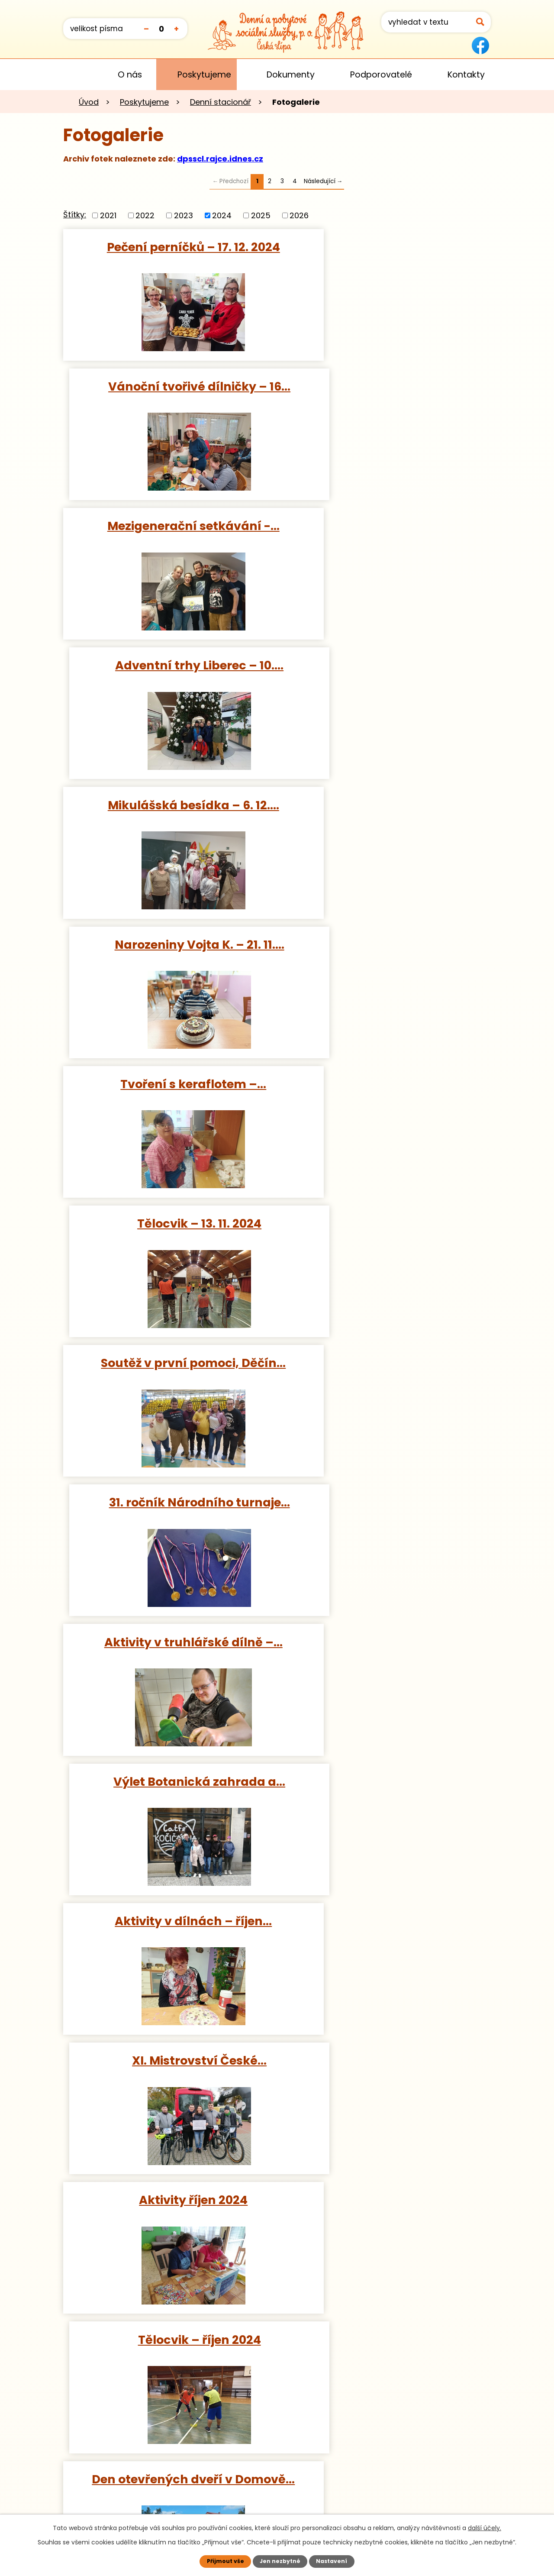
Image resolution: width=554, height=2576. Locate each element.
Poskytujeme (204, 75)
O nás (130, 75)
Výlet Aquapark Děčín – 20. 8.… (168, 1788)
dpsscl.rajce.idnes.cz (220, 158)
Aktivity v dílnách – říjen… (168, 1084)
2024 (222, 215)
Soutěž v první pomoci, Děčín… (168, 805)
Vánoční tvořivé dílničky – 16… (386, 247)
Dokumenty (291, 75)
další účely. (484, 2528)
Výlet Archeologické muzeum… (386, 2067)
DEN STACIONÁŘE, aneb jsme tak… (386, 1653)
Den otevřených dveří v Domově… (168, 1370)
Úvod (75, 74)
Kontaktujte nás (118, 2494)
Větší (176, 28)
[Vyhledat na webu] (436, 22)
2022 (145, 215)
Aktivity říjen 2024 (168, 1223)
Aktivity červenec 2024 (385, 2207)
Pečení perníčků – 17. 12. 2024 (168, 247)
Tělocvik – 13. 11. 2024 (386, 665)
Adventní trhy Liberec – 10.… (386, 386)
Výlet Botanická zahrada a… (386, 944)
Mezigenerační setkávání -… (168, 386)
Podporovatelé (381, 75)
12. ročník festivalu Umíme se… (168, 1645)
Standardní (161, 28)
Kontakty (466, 75)
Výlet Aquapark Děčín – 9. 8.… (168, 1928)
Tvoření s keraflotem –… (168, 665)
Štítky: (74, 214)
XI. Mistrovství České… (386, 1084)
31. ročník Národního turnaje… (386, 805)
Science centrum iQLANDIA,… (386, 1506)
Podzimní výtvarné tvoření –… (386, 1362)
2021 (108, 215)
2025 (261, 215)
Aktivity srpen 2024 (386, 1928)
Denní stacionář (220, 102)
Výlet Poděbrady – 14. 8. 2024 (386, 1788)
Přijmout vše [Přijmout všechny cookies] (225, 2561)
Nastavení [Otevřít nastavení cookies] (332, 2561)
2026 (299, 215)
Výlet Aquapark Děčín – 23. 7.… (168, 2207)
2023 (183, 215)
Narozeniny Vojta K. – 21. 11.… (386, 525)
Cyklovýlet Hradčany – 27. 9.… (168, 1506)
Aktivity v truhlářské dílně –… (168, 944)
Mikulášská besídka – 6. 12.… (168, 525)
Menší (146, 28)
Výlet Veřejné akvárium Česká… (168, 2067)
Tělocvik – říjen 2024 (386, 1223)
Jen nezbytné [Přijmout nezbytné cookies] (280, 2561)
